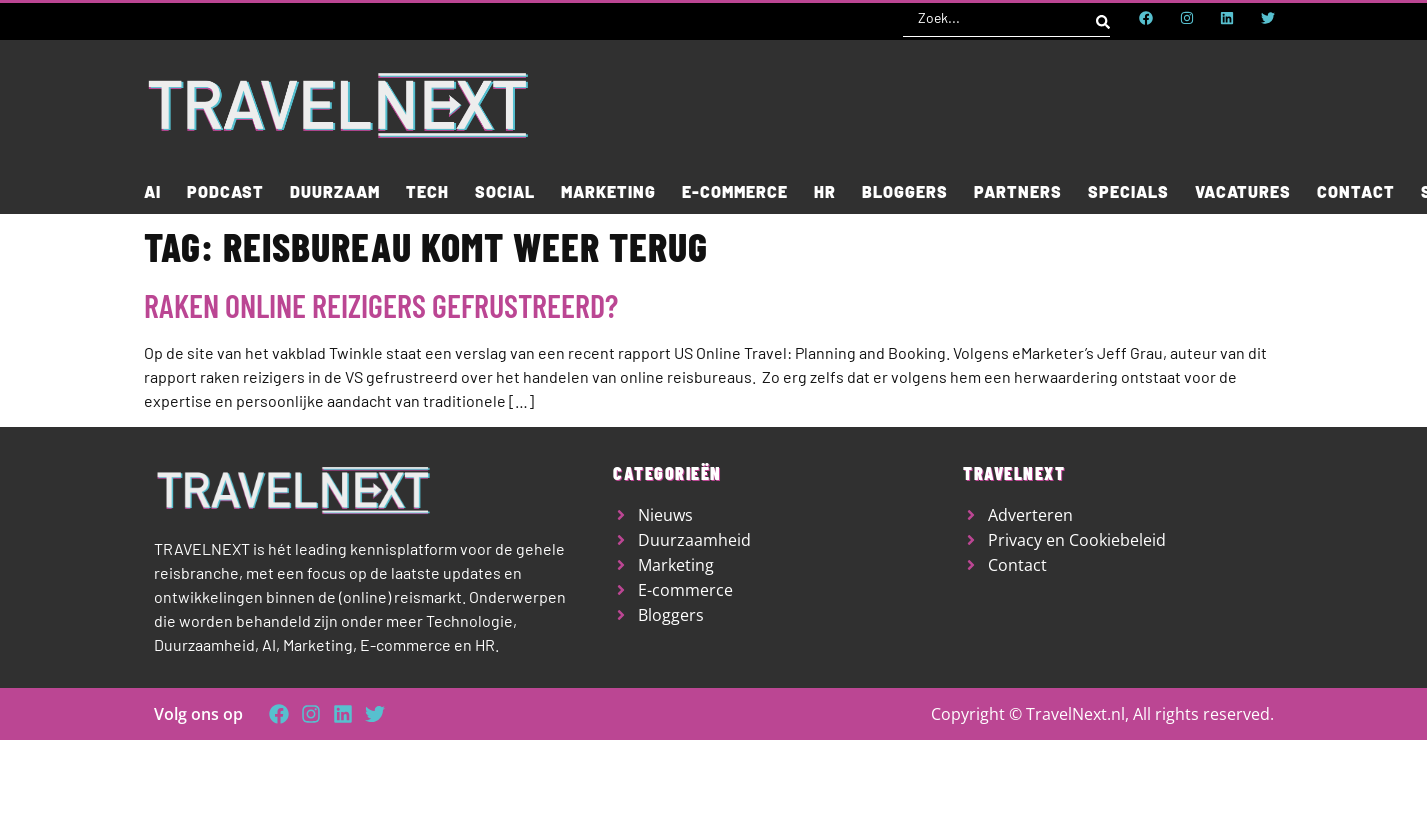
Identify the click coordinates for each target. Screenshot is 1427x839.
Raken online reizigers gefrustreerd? (381, 305)
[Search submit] (1103, 18)
